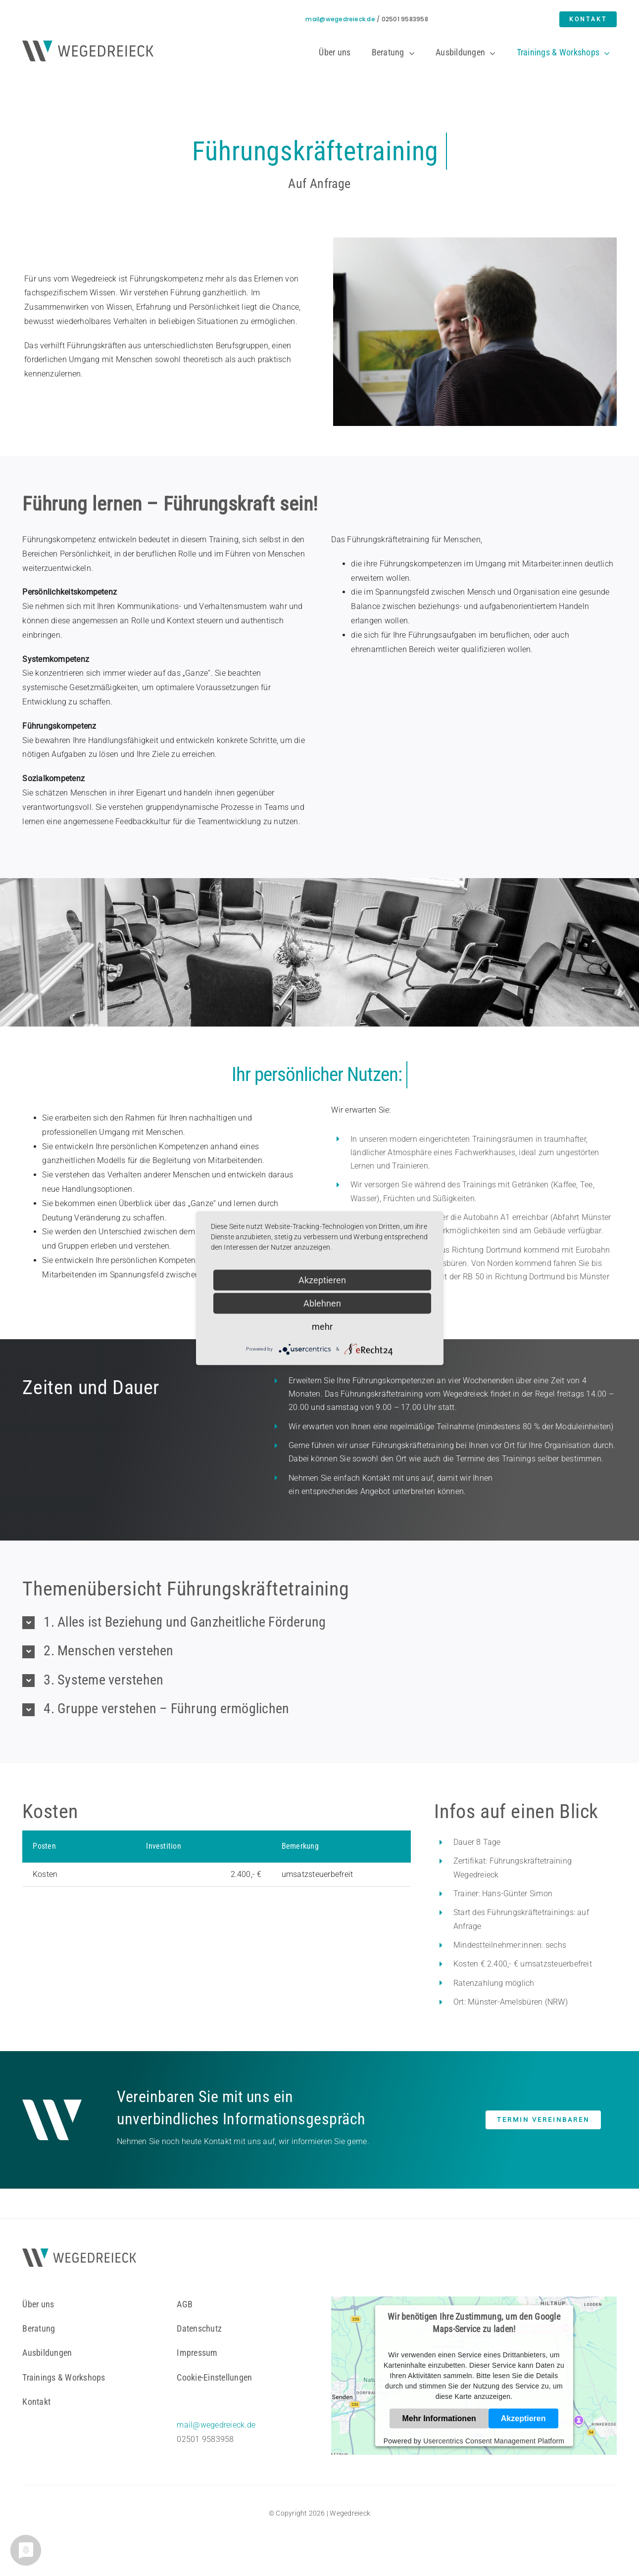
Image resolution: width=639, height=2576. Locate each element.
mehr (322, 1326)
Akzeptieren (523, 2418)
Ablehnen (322, 1303)
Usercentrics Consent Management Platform (493, 2440)
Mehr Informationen (439, 2418)
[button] (319, 1622)
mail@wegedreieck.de (340, 19)
